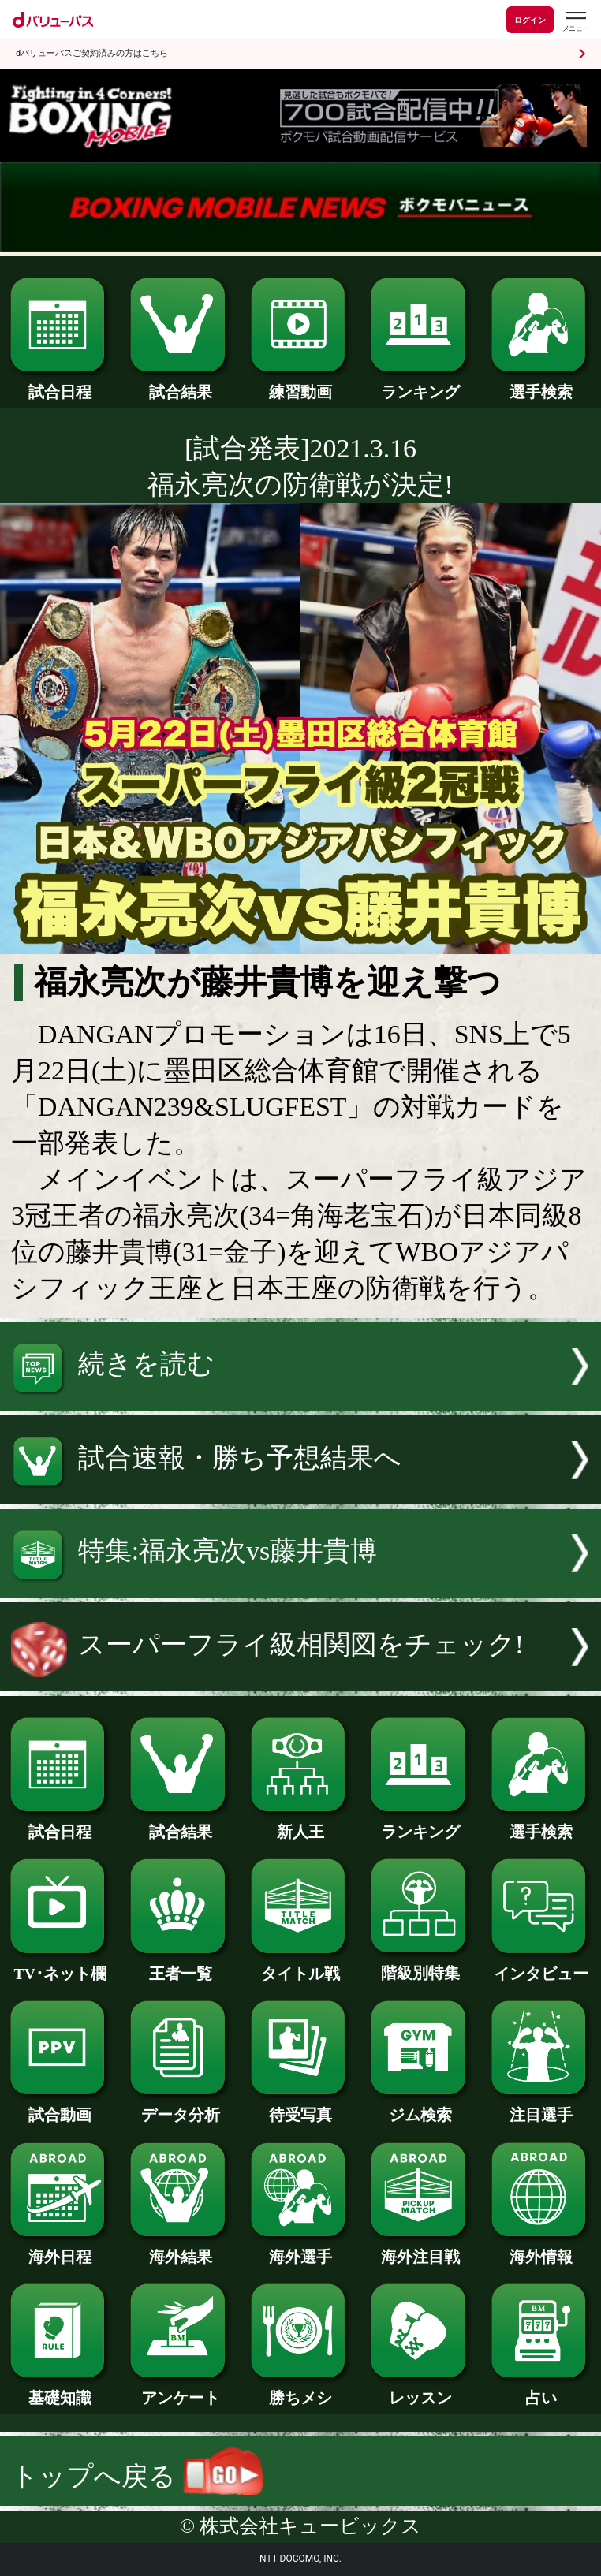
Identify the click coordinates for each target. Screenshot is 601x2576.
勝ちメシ (300, 2389)
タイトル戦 (300, 1965)
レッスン (420, 2389)
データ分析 (179, 2106)
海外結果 (179, 2248)
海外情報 (541, 2248)
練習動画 (300, 384)
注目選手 (541, 2106)
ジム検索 (420, 2106)
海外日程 (60, 2248)
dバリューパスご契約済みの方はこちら (92, 53)
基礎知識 (60, 2389)
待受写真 (300, 2106)
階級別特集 (420, 1964)
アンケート (179, 2389)
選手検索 (541, 384)
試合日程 (60, 384)
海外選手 (300, 2248)
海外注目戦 (420, 2248)
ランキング (420, 384)
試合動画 (60, 2106)
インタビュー (541, 1965)
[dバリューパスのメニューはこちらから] (575, 22)
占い (541, 2389)
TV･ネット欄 (60, 1965)
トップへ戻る (137, 2476)
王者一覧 (179, 1965)
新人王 (300, 1823)
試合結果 (179, 384)
